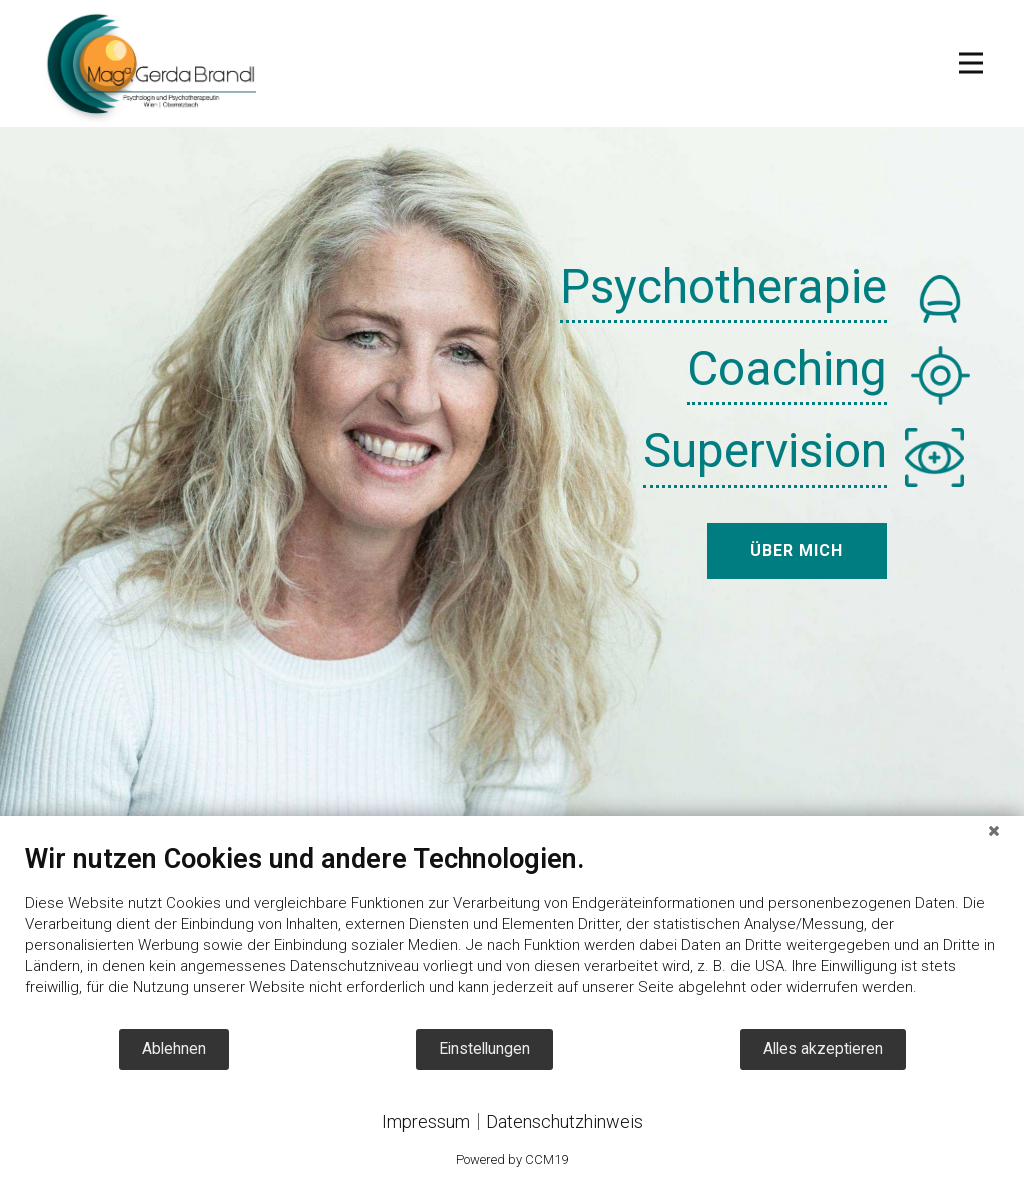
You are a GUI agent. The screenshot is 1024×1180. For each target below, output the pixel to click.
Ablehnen (174, 1048)
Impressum (426, 1121)
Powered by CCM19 (512, 1159)
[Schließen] (994, 831)
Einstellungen (484, 1048)
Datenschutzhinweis (564, 1121)
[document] (512, 935)
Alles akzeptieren (823, 1048)
